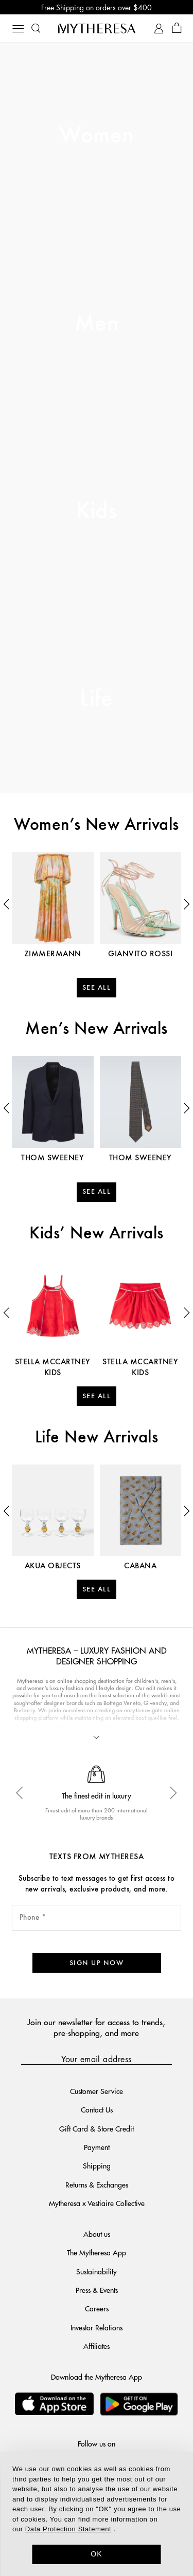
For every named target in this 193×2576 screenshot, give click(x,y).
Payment (97, 2147)
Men (96, 324)
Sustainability (96, 2271)
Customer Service (96, 2091)
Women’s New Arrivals (96, 825)
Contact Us (97, 2109)
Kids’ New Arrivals (96, 1234)
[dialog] (96, 2514)
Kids (96, 511)
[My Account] (159, 29)
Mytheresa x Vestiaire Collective (97, 2203)
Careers (97, 2308)
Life (96, 699)
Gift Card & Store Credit (96, 2128)
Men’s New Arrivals (96, 1029)
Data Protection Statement (68, 2529)
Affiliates (96, 2346)
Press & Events (97, 2290)
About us (96, 2234)
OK (96, 2554)
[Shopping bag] (177, 29)
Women (96, 136)
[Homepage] (96, 28)
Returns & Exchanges (96, 2184)
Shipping (97, 2165)
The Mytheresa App (96, 2252)
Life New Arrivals (96, 1438)
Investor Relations (96, 2327)
